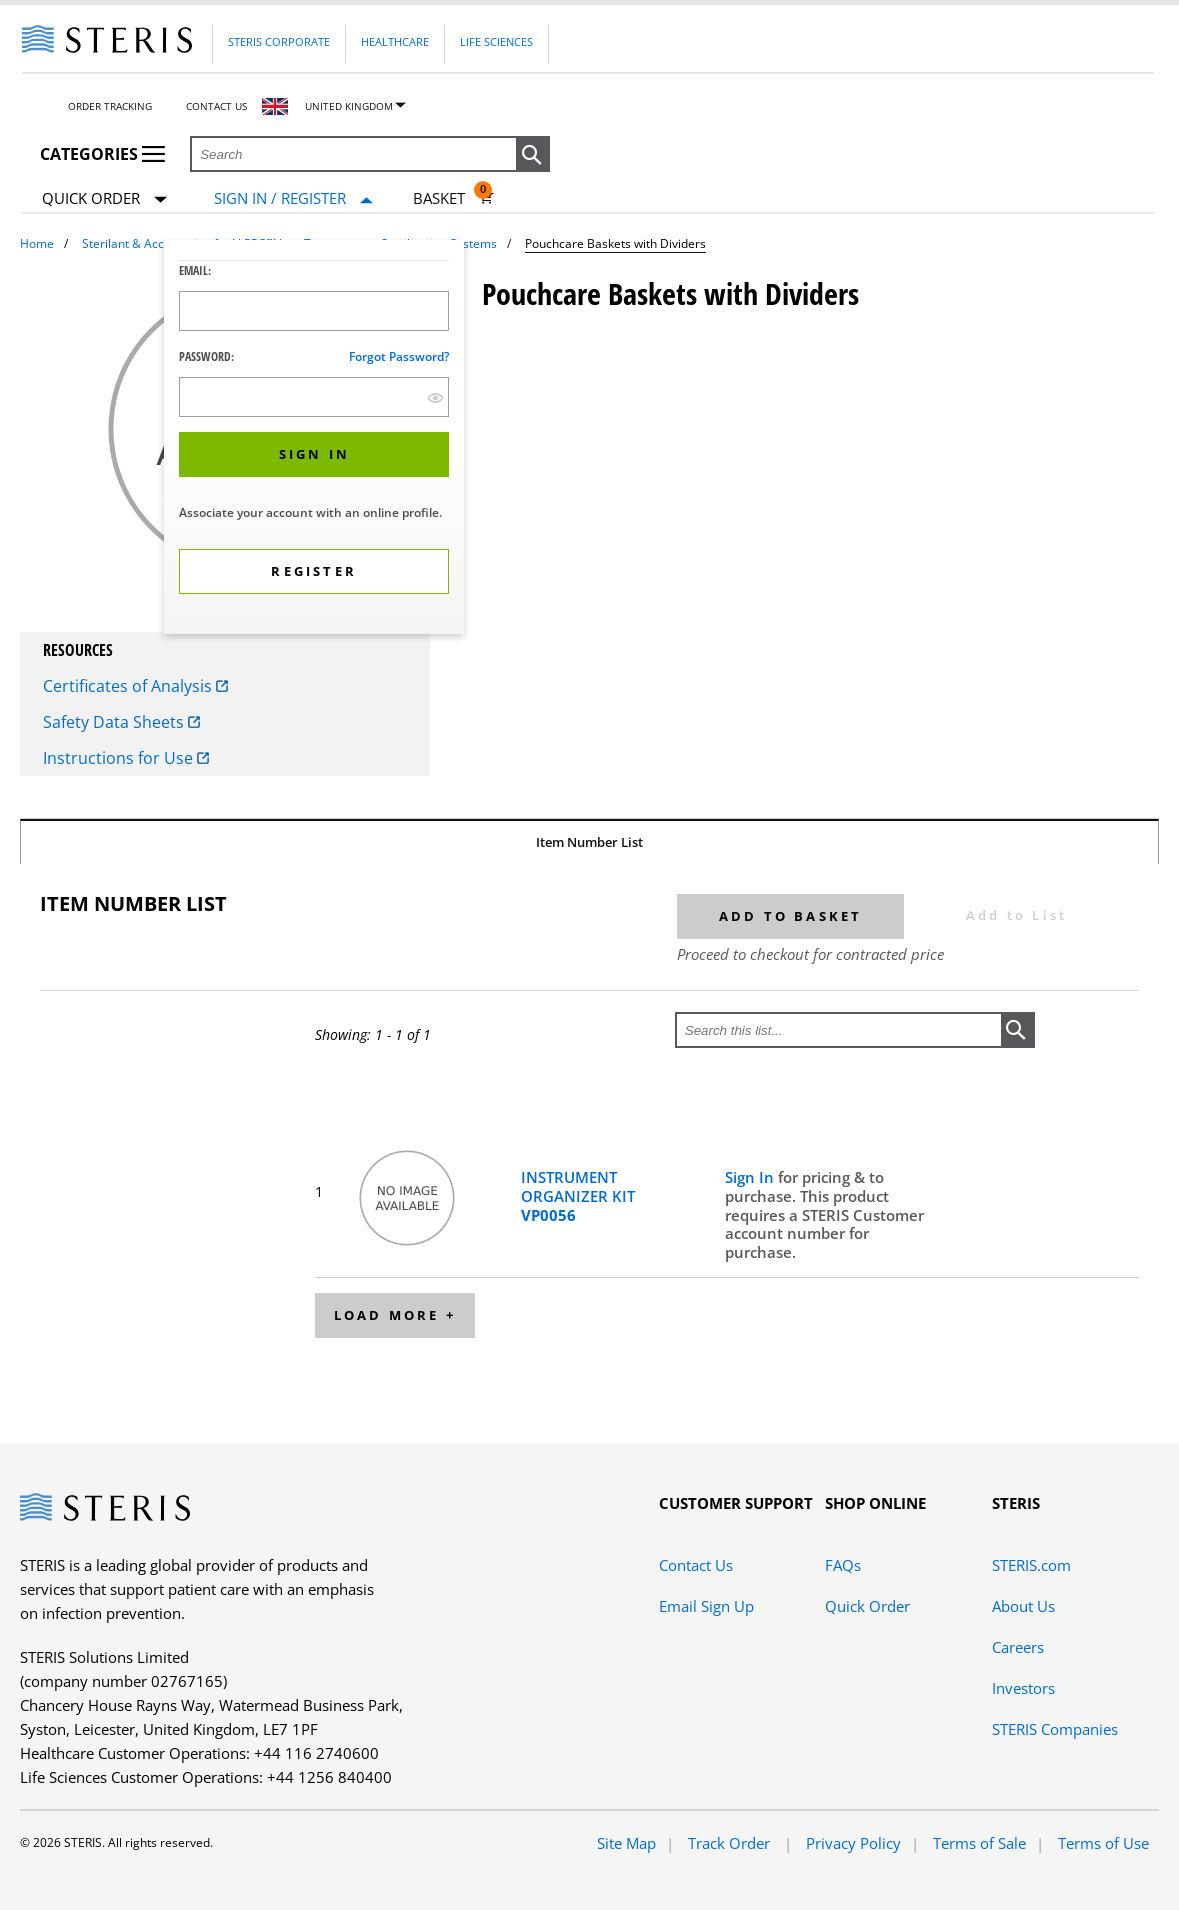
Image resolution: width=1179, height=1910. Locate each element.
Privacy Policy (853, 1843)
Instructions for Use (126, 758)
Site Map (626, 1843)
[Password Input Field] (314, 397)
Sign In (751, 1177)
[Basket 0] (453, 198)
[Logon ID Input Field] (314, 311)
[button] (533, 155)
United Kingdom (349, 106)
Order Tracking (110, 106)
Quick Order (104, 199)
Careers (1018, 1647)
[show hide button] (435, 397)
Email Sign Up (706, 1606)
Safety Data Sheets (121, 722)
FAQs (843, 1565)
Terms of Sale (979, 1843)
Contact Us (216, 106)
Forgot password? (399, 356)
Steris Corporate (279, 41)
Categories (102, 154)
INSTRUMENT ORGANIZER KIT (578, 1196)
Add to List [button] (1016, 915)
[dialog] (314, 439)
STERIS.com (1031, 1565)
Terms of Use (1103, 1843)
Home (37, 243)
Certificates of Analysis (135, 686)
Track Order (731, 1843)
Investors (1023, 1688)
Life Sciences (496, 41)
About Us (1023, 1606)
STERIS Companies (1055, 1729)
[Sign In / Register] (293, 198)
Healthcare (395, 41)
